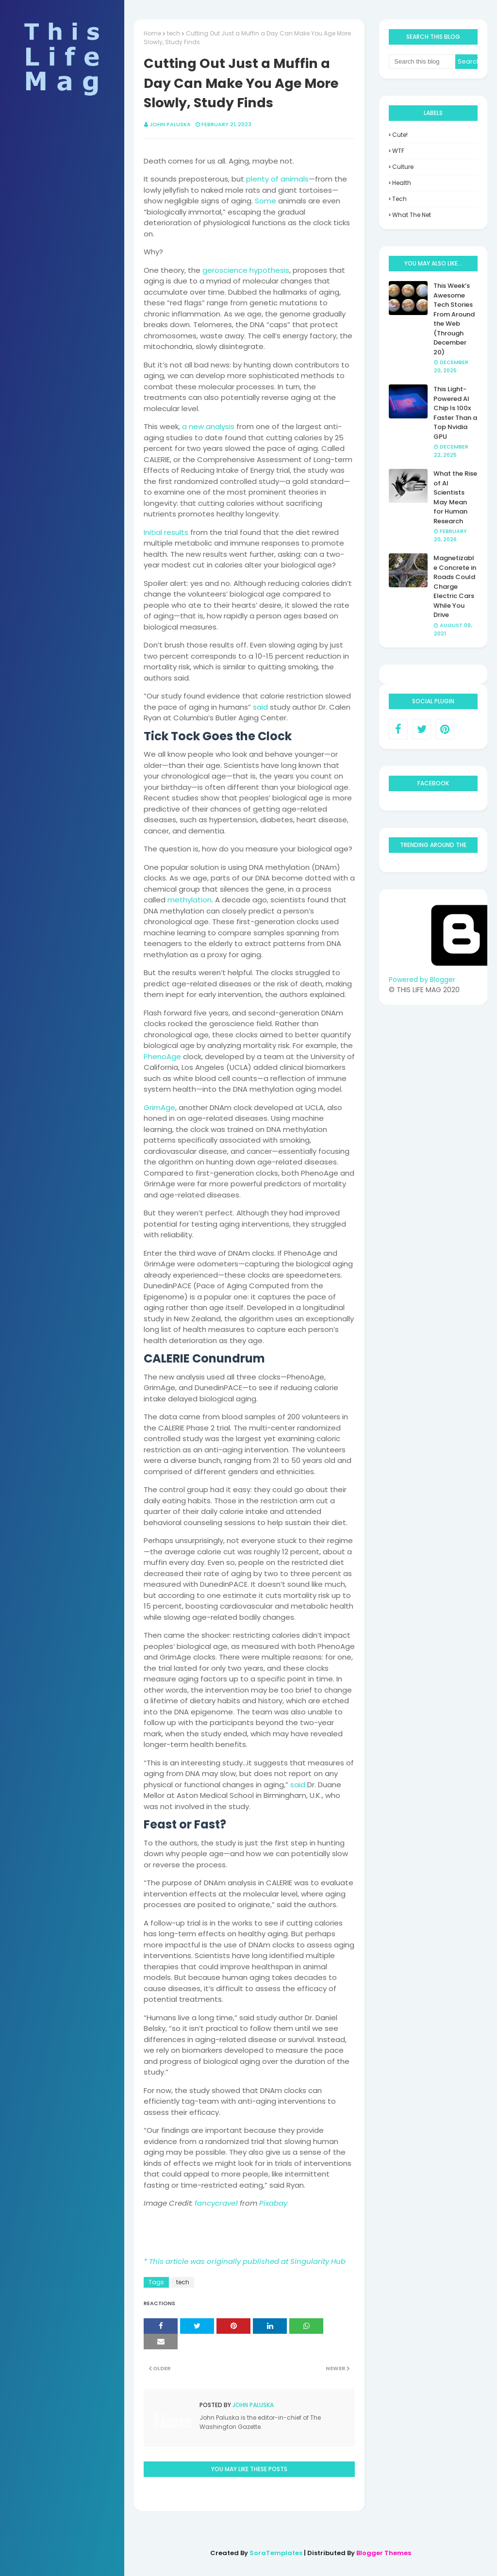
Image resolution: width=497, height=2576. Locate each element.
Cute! (400, 135)
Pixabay (273, 2203)
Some (265, 201)
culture (403, 167)
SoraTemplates (275, 2553)
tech (173, 33)
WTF (398, 151)
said (260, 707)
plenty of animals (277, 179)
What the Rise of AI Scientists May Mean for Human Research (455, 497)
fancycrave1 (216, 2203)
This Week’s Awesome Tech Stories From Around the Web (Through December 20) (454, 319)
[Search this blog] (422, 61)
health (401, 183)
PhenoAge (162, 1056)
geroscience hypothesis (245, 270)
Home (152, 33)
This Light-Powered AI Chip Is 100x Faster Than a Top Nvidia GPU (455, 412)
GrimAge (159, 1107)
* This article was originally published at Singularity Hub (245, 2261)
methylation (189, 900)
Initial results (166, 532)
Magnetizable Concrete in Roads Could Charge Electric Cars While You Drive (454, 586)
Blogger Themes (383, 2553)
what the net (411, 215)
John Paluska (170, 124)
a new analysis (208, 426)
